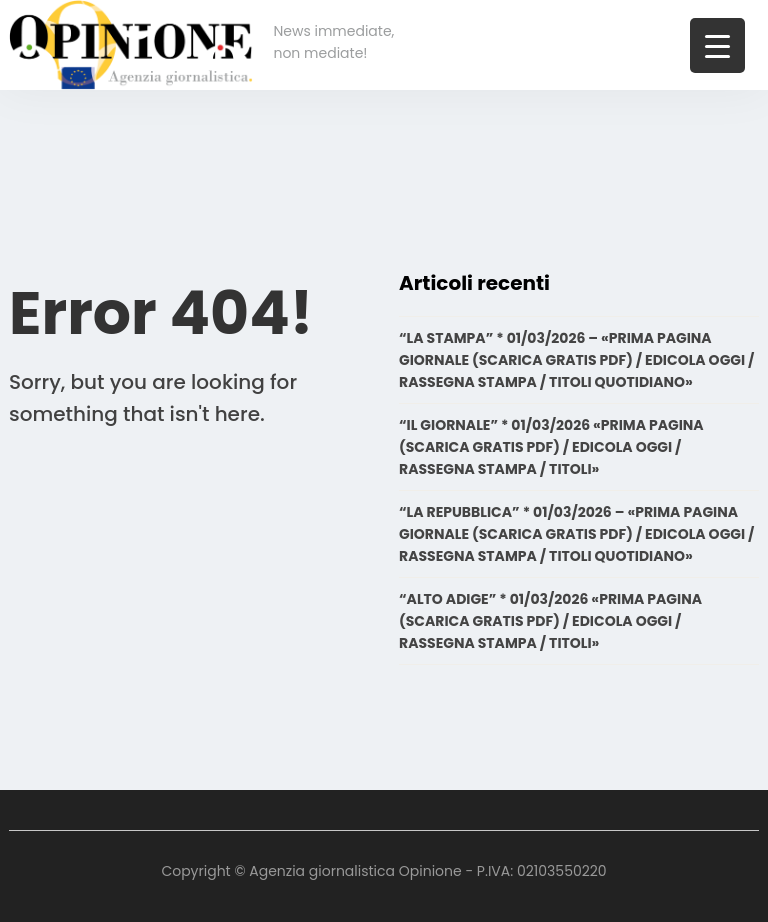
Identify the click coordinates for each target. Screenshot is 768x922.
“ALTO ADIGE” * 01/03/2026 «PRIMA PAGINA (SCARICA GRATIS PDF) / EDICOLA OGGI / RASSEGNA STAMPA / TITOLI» (550, 621)
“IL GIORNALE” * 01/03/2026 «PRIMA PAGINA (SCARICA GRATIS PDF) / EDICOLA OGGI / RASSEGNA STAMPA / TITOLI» (551, 447)
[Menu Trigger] (717, 45)
